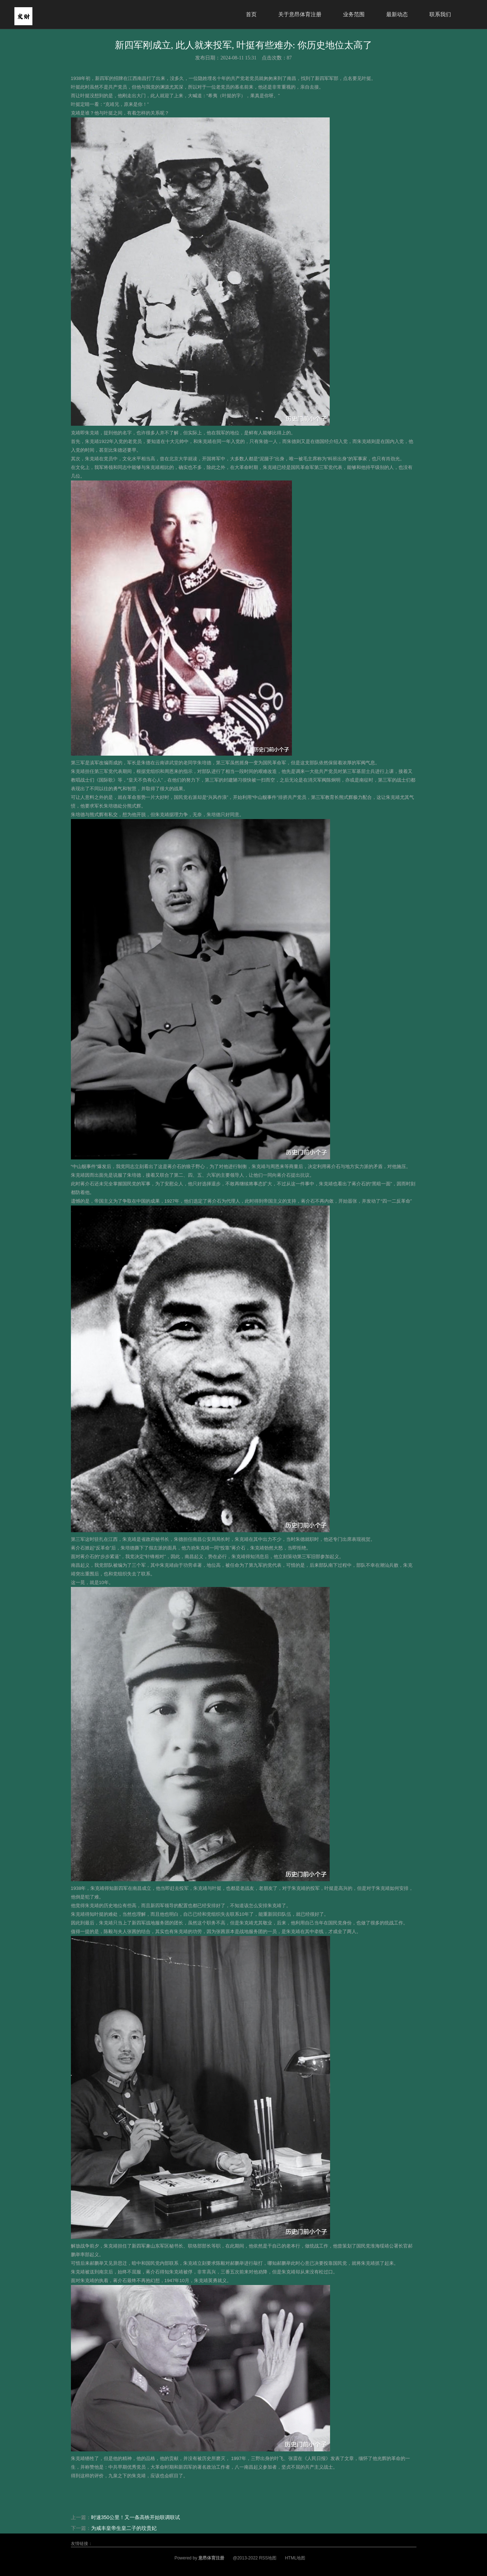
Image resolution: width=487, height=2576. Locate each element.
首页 (251, 14)
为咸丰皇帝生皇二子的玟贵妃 (124, 2528)
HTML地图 (295, 2558)
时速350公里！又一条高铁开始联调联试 (135, 2517)
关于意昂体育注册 (299, 14)
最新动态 (397, 14)
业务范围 (354, 14)
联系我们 (440, 14)
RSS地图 (268, 2558)
